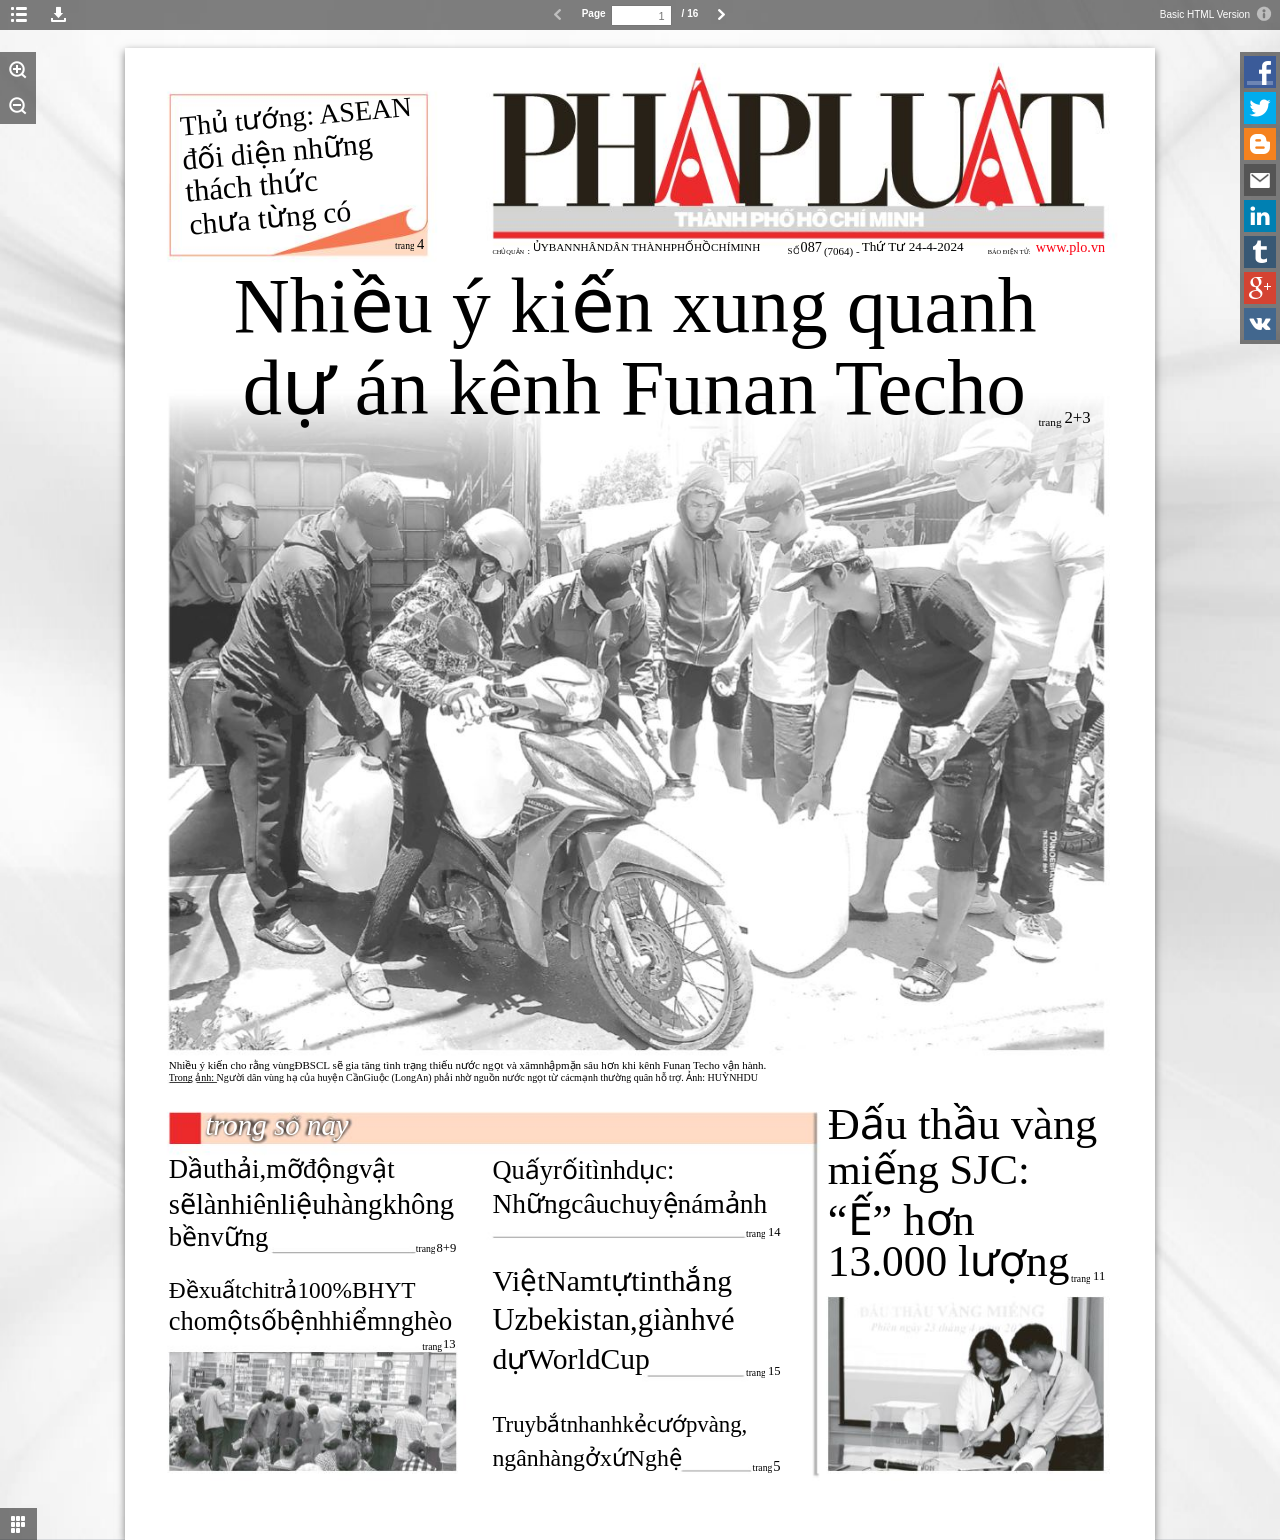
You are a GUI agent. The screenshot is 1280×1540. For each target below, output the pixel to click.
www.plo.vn (1070, 247)
